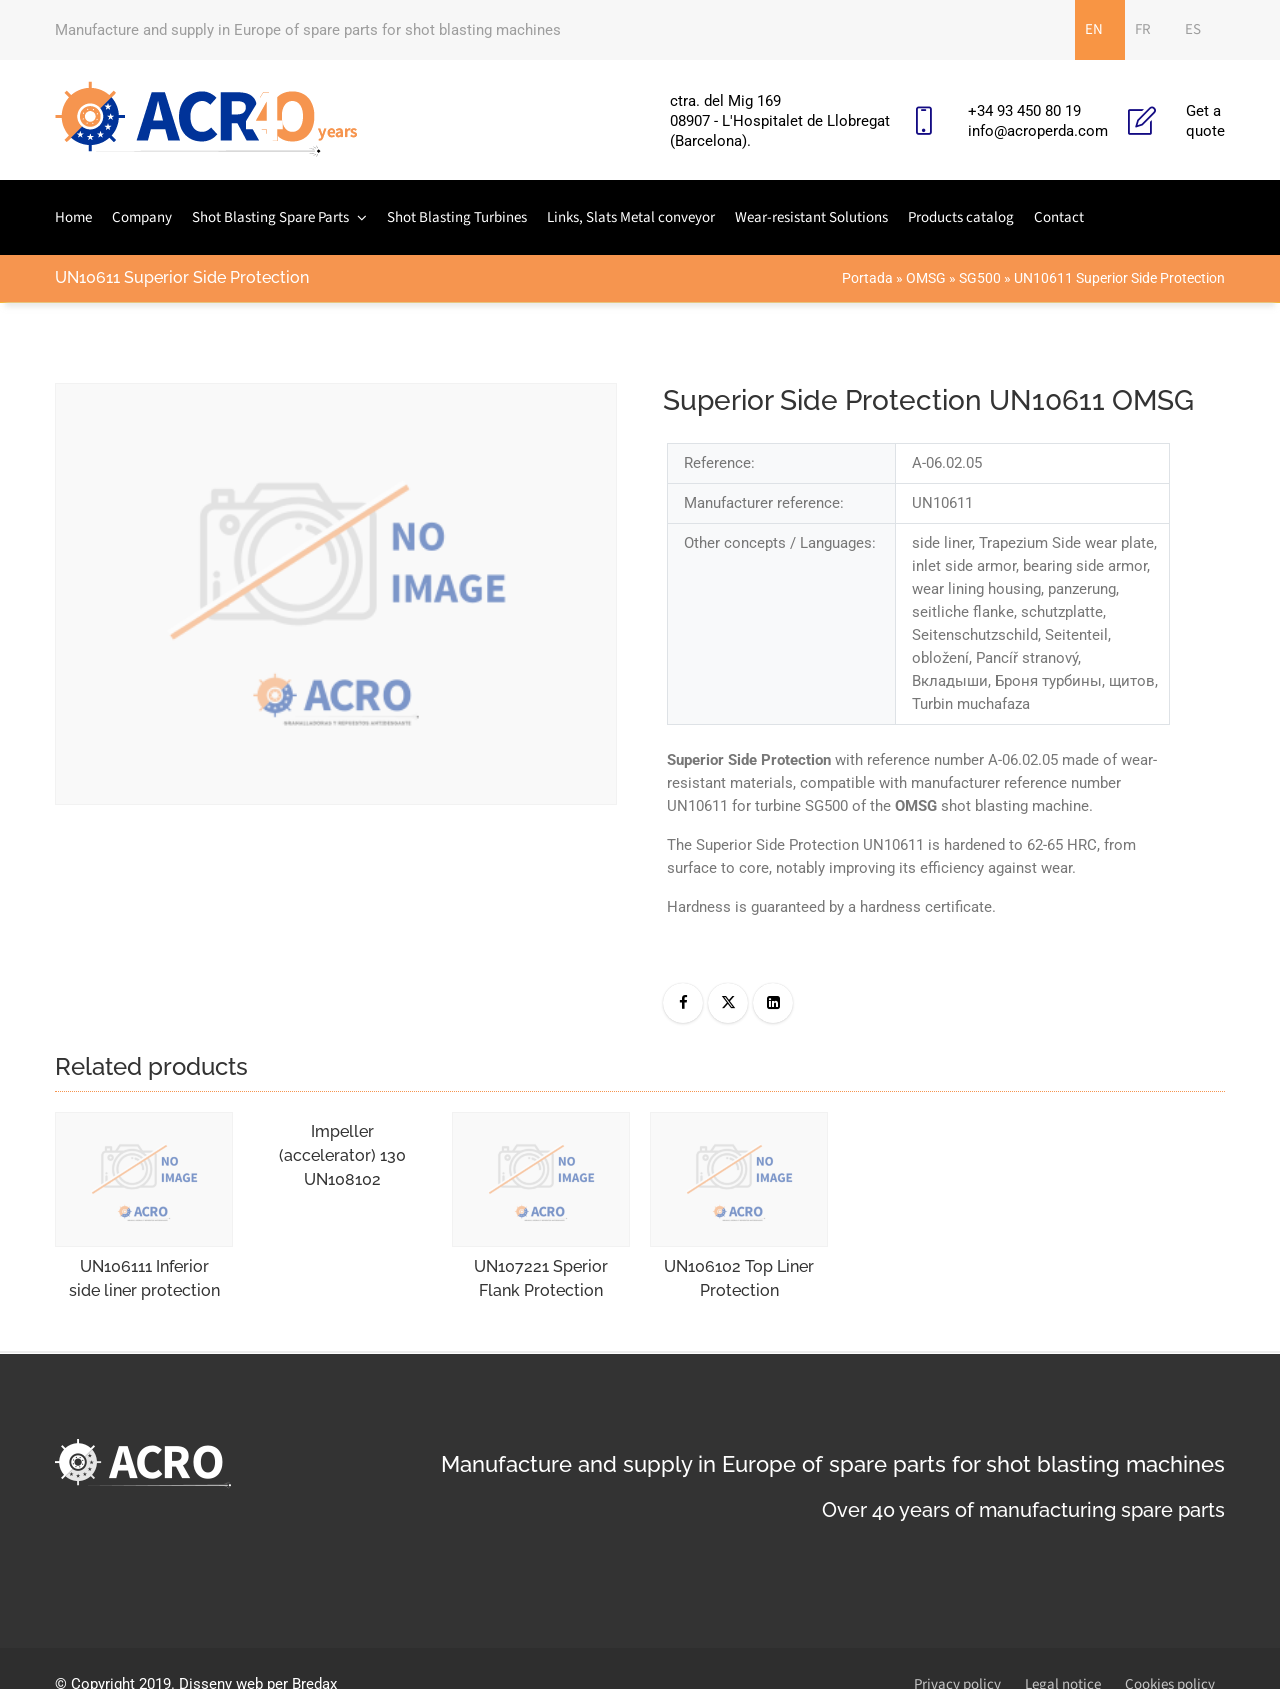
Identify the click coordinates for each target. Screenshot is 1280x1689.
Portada (867, 278)
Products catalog (961, 217)
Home (73, 217)
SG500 (980, 278)
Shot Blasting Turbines (457, 217)
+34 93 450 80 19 (1024, 111)
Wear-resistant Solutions (811, 217)
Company (142, 217)
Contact (1059, 217)
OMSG (926, 278)
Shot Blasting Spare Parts (270, 217)
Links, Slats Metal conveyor (631, 217)
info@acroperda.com (1038, 131)
